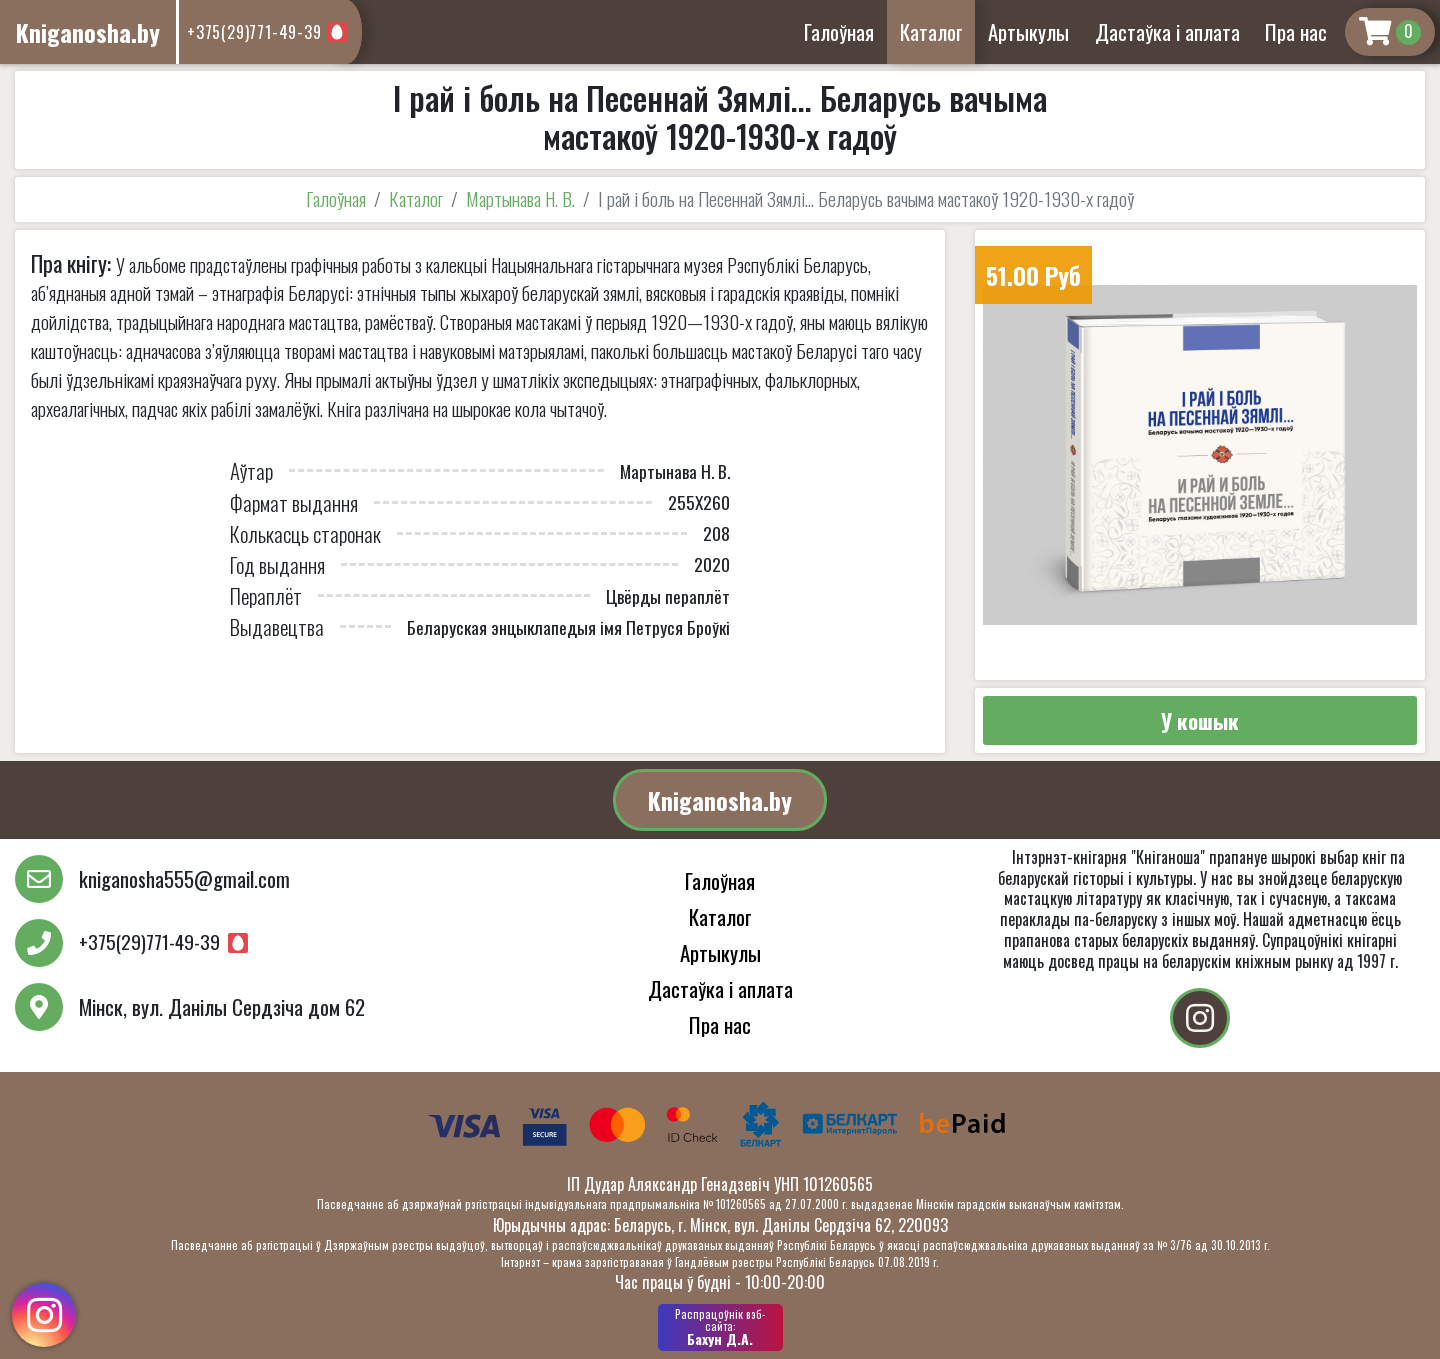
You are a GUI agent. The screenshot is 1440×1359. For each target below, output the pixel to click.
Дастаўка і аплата (1167, 31)
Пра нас (1296, 31)
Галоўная (839, 31)
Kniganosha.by (720, 800)
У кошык (1200, 720)
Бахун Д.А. (720, 1327)
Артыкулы (1028, 31)
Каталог (931, 31)
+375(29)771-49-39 (254, 32)
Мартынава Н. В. (520, 198)
